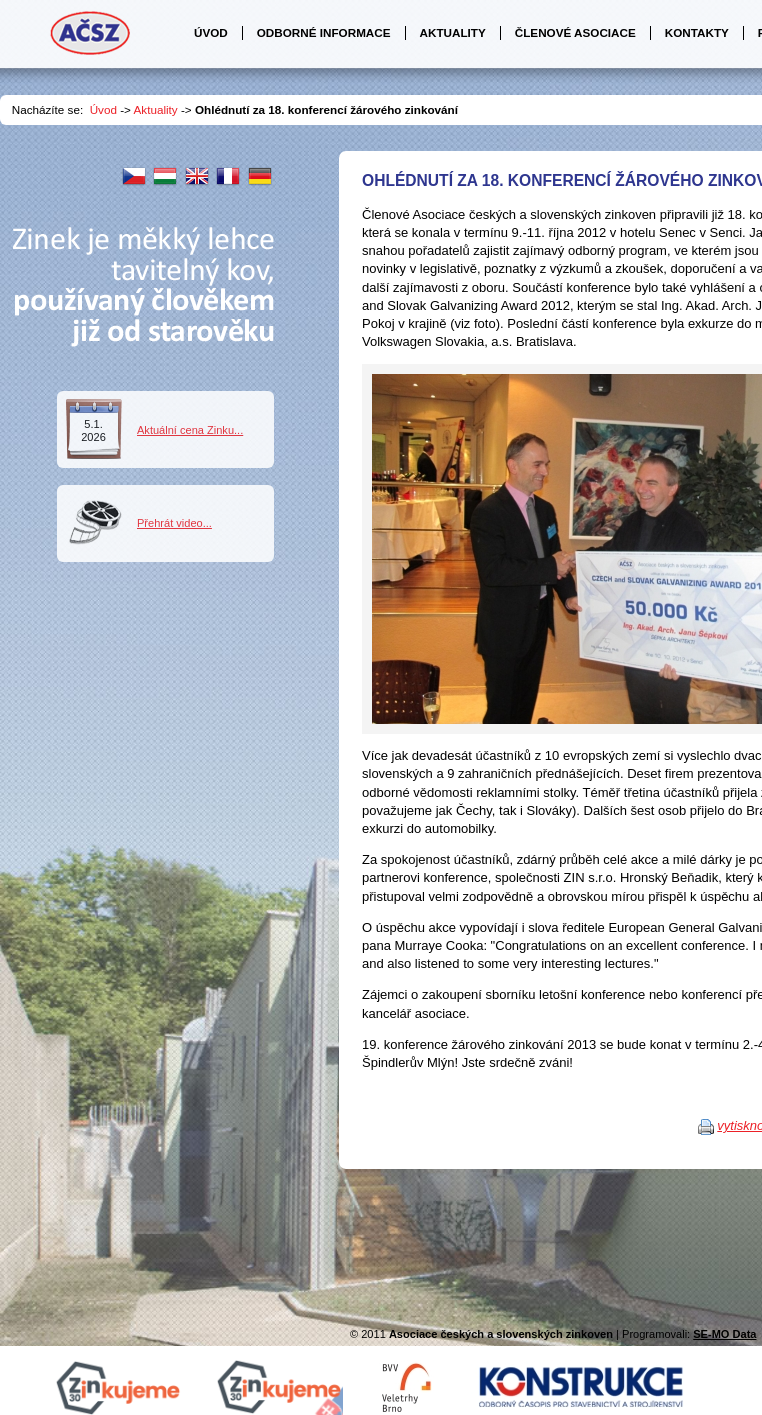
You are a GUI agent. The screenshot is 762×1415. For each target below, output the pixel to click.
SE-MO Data (724, 1334)
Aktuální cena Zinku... (190, 430)
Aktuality (156, 109)
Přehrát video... (174, 523)
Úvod (103, 109)
